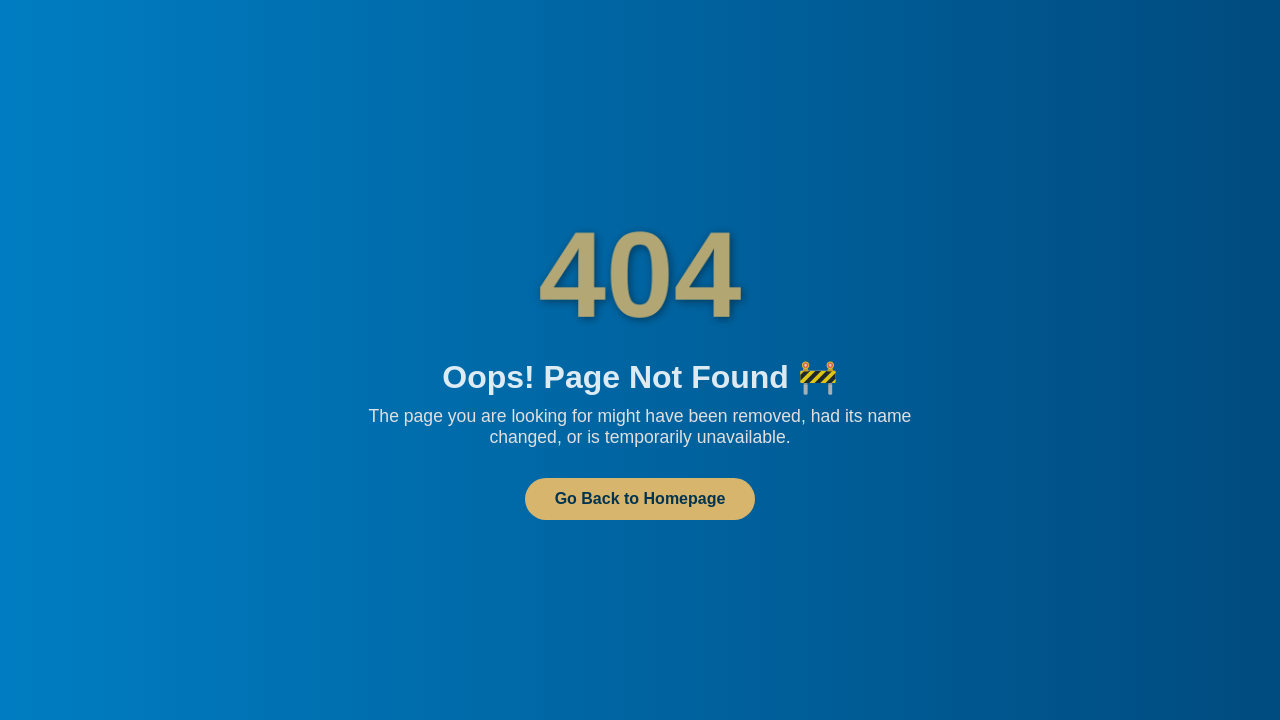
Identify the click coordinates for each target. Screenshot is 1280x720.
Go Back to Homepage (640, 498)
